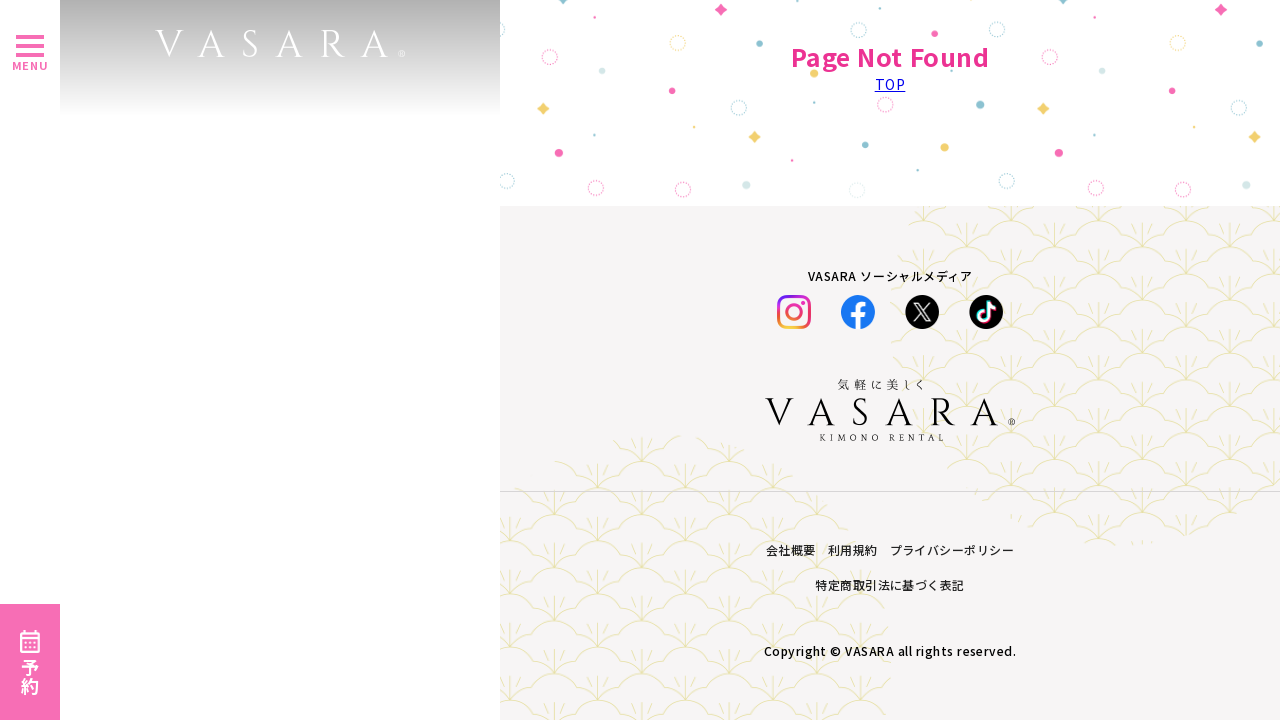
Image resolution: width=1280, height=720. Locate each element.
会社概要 (791, 549)
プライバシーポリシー (952, 549)
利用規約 (853, 549)
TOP (890, 84)
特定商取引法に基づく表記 (890, 584)
